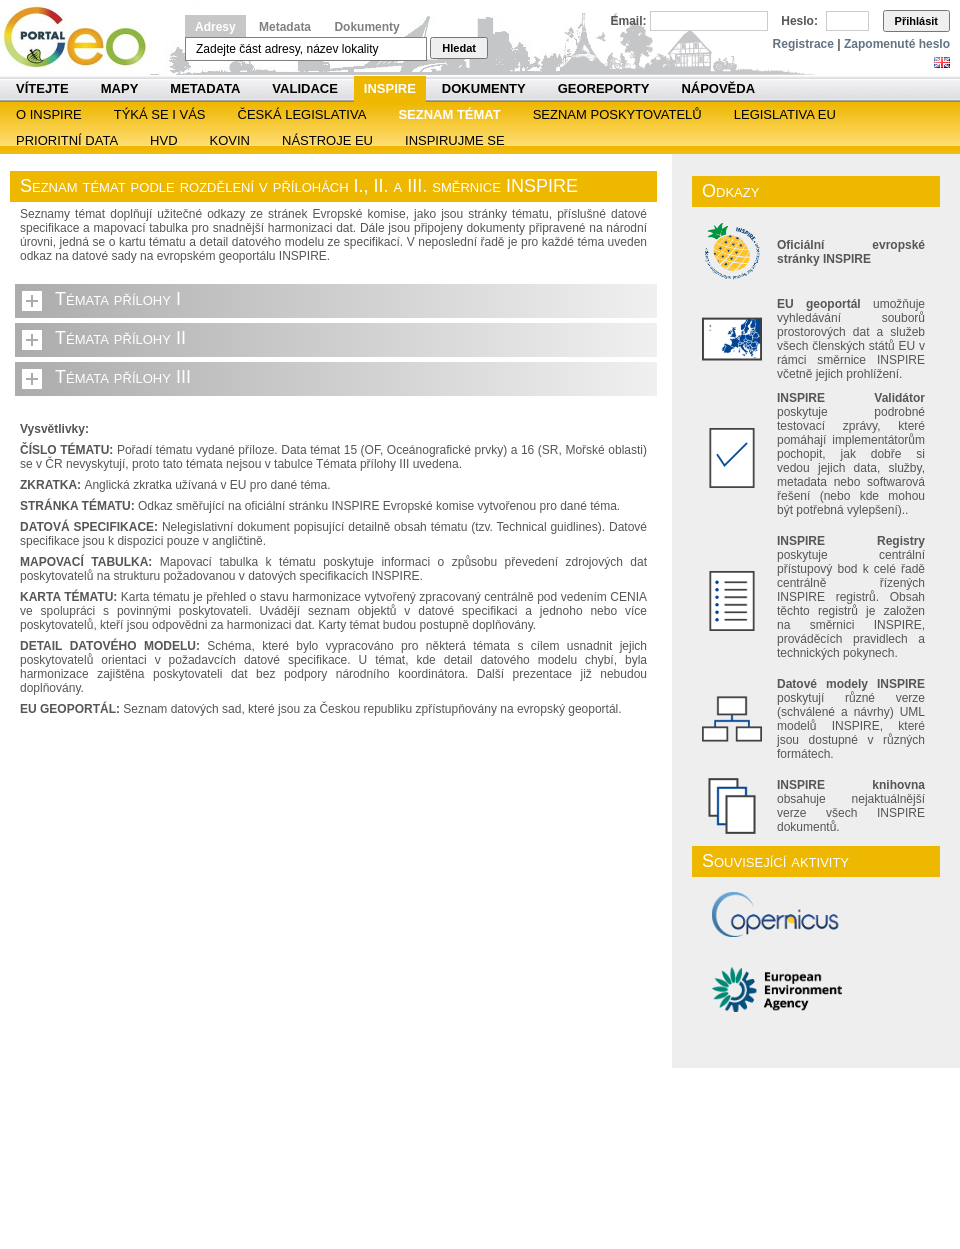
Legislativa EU (785, 114)
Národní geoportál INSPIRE (82, 37)
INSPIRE (390, 88)
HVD (163, 140)
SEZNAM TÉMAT (449, 114)
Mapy (120, 88)
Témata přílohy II (120, 338)
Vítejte (42, 88)
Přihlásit (916, 21)
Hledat (459, 48)
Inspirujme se (455, 140)
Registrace (803, 44)
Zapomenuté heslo (897, 44)
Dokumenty (366, 27)
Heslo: (799, 21)
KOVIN (230, 140)
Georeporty (604, 88)
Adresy (215, 27)
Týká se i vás (160, 114)
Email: (629, 21)
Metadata (285, 27)
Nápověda (718, 88)
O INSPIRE (49, 114)
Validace (304, 88)
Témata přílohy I (118, 299)
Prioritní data (67, 140)
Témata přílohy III (123, 377)
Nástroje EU (327, 140)
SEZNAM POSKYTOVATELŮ (617, 114)
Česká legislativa (302, 114)
